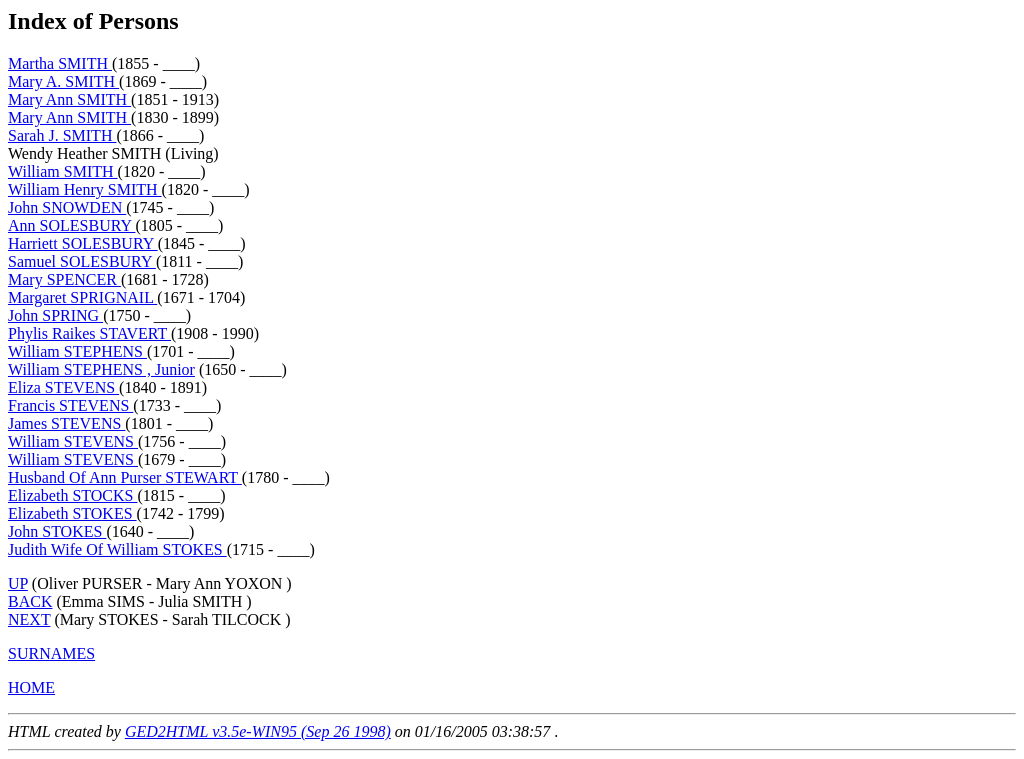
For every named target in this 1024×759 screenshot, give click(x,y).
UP (18, 583)
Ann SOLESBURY (71, 225)
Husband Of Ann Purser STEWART (125, 477)
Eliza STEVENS (63, 387)
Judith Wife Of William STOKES (117, 549)
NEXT (29, 619)
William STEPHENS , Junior (101, 369)
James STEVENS (66, 423)
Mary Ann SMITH (69, 99)
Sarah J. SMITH (62, 135)
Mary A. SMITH (63, 81)
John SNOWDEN (67, 207)
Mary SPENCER (64, 279)
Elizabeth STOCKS (72, 495)
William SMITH (63, 171)
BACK (30, 601)
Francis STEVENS (70, 405)
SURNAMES (51, 653)
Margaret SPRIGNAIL (82, 297)
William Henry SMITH (85, 189)
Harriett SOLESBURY (83, 243)
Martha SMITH (60, 63)
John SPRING (55, 315)
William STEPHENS (77, 351)
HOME (31, 687)
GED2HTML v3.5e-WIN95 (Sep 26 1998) (258, 731)
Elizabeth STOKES (72, 513)
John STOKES (57, 531)
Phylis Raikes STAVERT (89, 333)
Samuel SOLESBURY (82, 261)
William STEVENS (73, 441)
